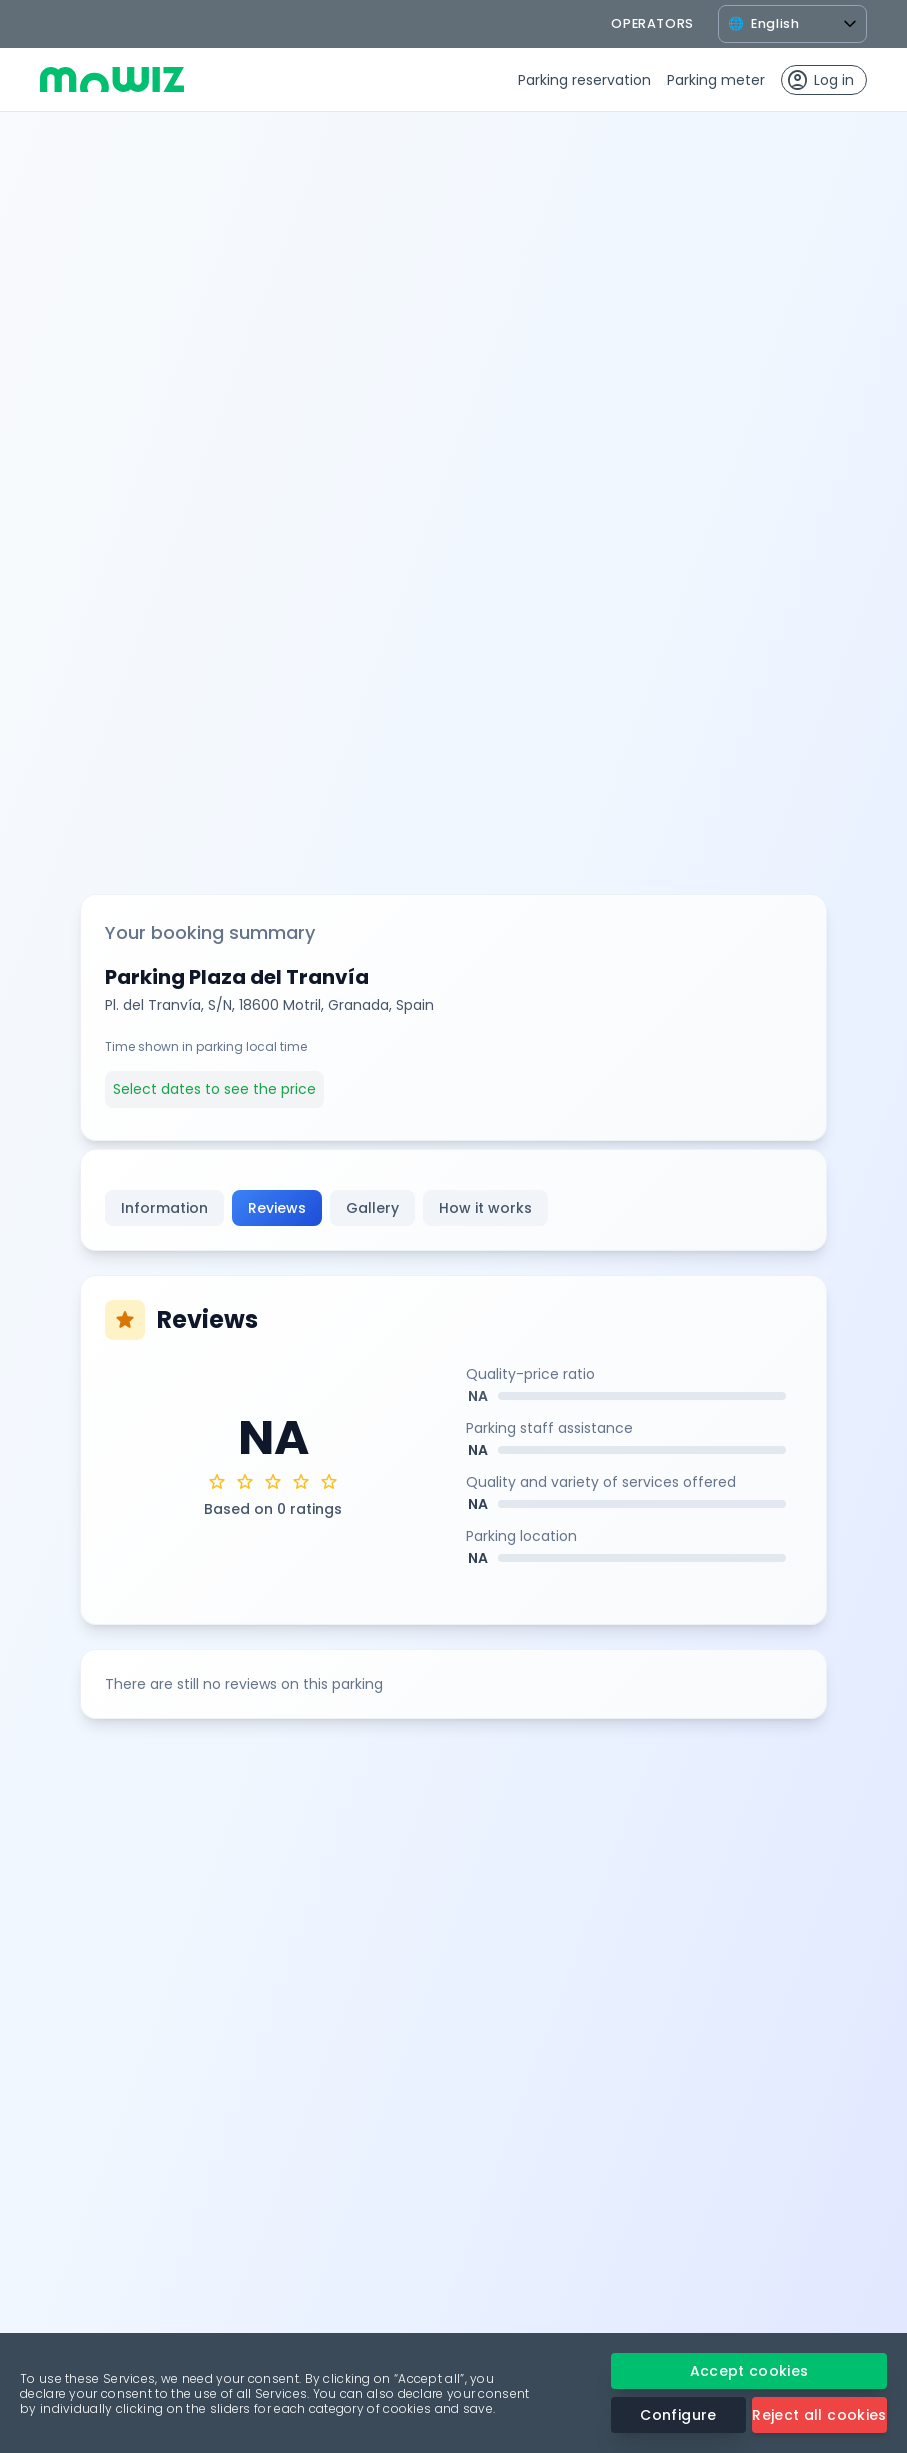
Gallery (372, 1208)
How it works (485, 1208)
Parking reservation (584, 80)
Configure (678, 2415)
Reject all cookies (819, 2415)
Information (164, 1208)
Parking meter (716, 80)
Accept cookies (749, 2371)
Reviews (277, 1208)
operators (652, 23)
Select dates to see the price (214, 1089)
